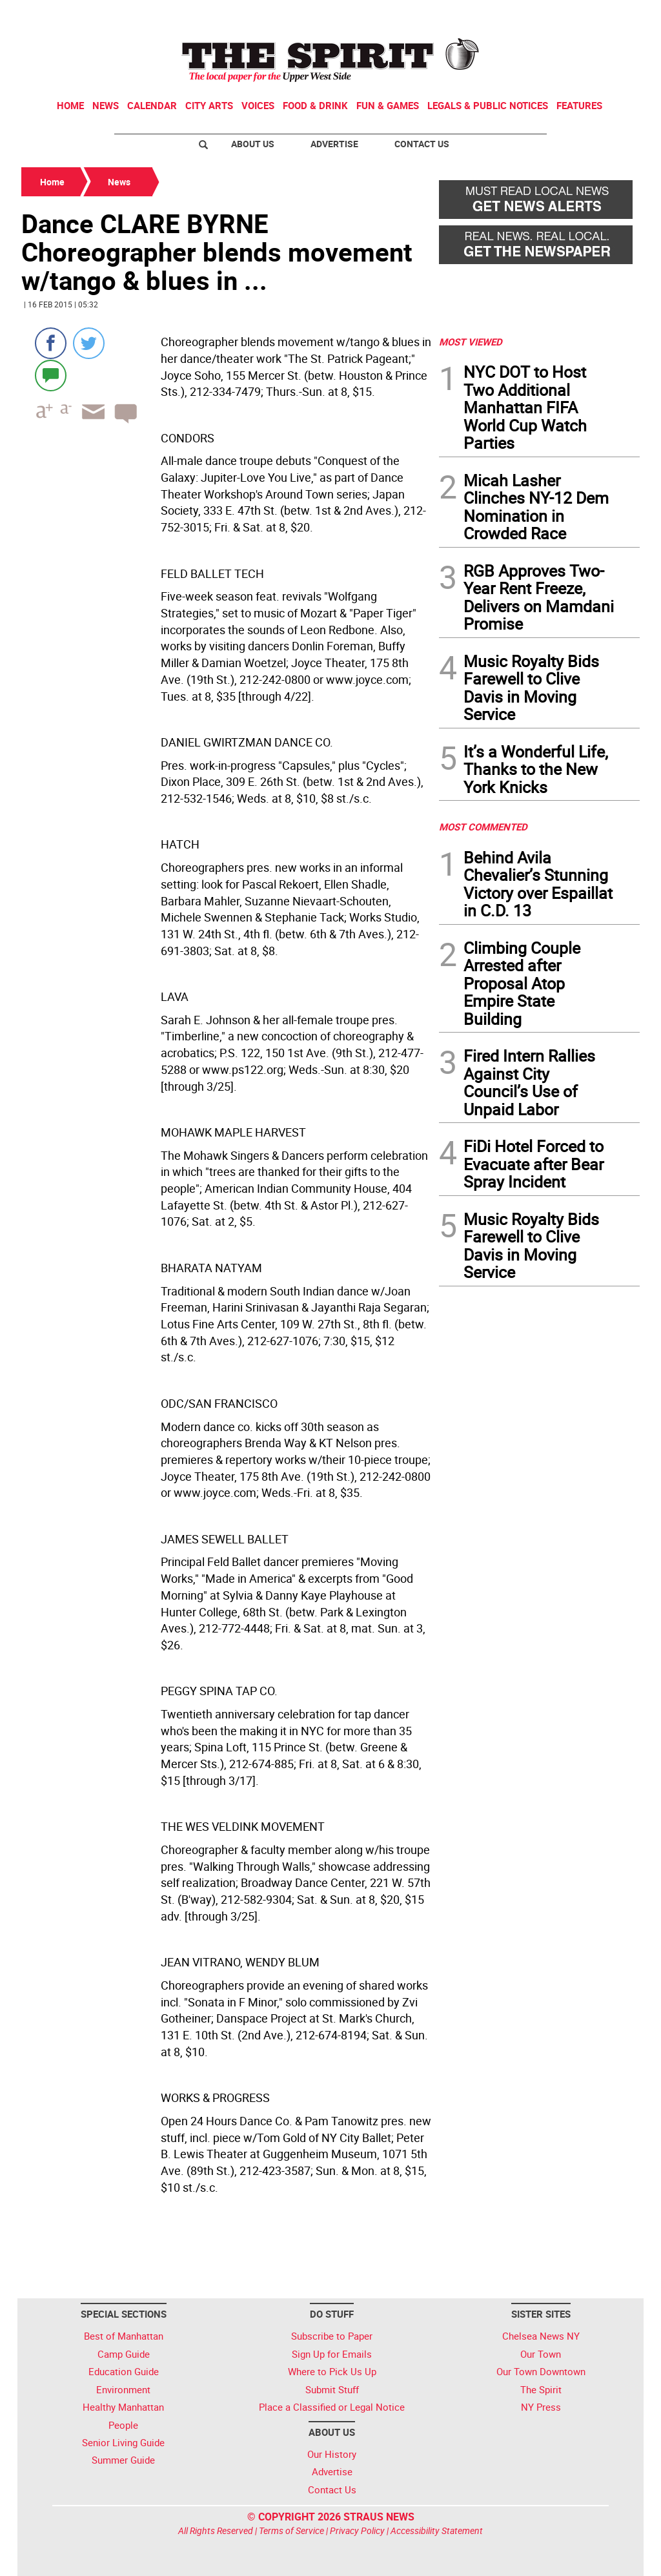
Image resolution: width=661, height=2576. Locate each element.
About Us (252, 144)
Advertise (334, 144)
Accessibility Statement (437, 2530)
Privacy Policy (357, 2530)
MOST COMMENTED (483, 826)
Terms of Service (291, 2530)
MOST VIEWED (470, 341)
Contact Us (421, 144)
